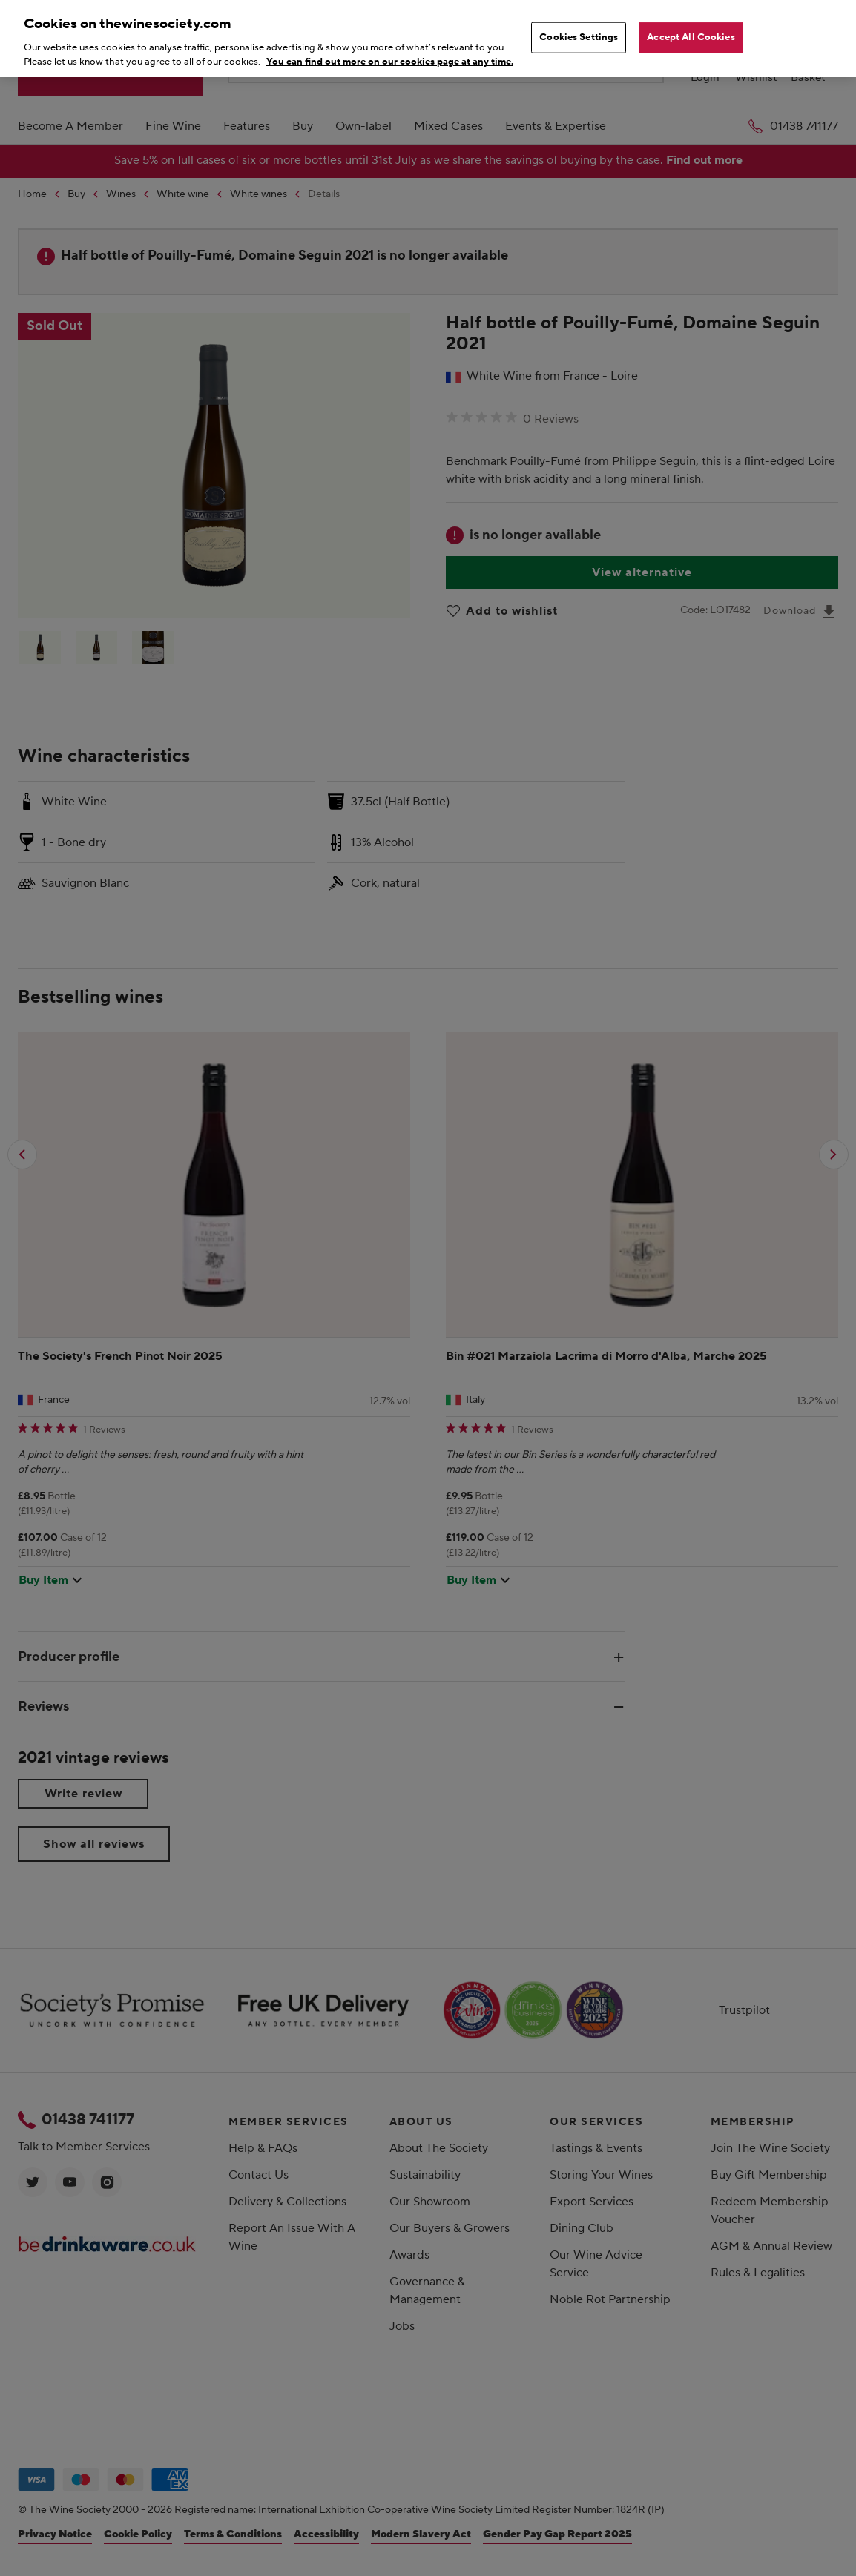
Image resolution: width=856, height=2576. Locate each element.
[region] (428, 38)
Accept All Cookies (690, 37)
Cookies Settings (578, 37)
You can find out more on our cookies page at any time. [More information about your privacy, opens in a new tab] (389, 61)
